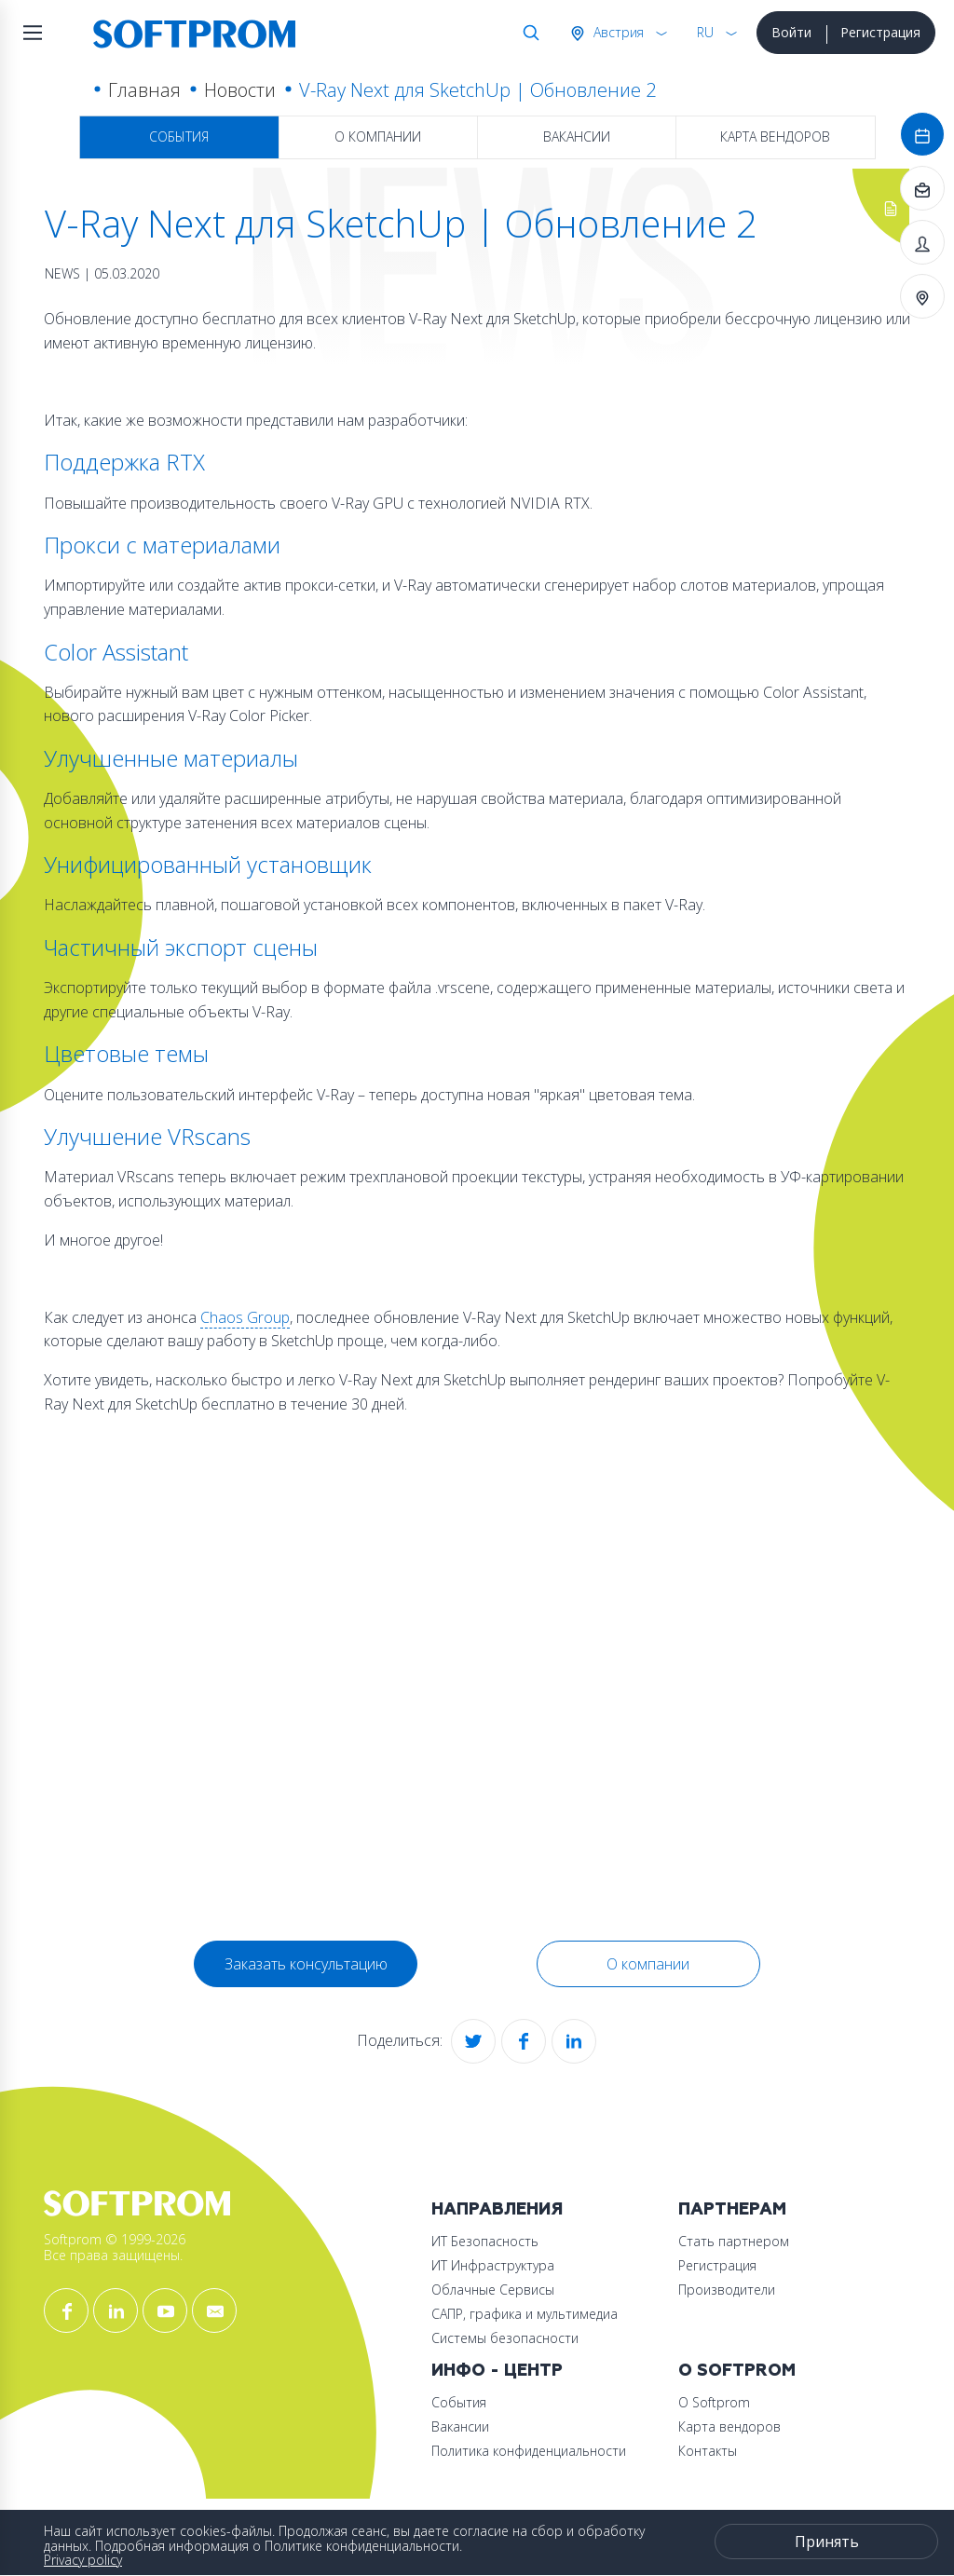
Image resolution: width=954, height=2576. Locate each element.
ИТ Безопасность (484, 2241)
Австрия (617, 32)
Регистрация (880, 32)
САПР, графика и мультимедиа (524, 2314)
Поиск (527, 32)
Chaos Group (245, 1317)
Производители (726, 2289)
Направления (497, 2209)
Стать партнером (733, 2241)
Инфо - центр (497, 2370)
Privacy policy (83, 2560)
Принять (827, 2541)
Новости (240, 89)
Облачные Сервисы (492, 2289)
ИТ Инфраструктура (492, 2265)
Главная (144, 89)
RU (705, 32)
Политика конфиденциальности (528, 2451)
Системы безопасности (505, 2338)
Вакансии (576, 136)
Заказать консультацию (306, 1964)
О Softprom (737, 2370)
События (179, 136)
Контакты (707, 2451)
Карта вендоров (775, 136)
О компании (377, 136)
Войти (791, 32)
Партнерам (732, 2209)
